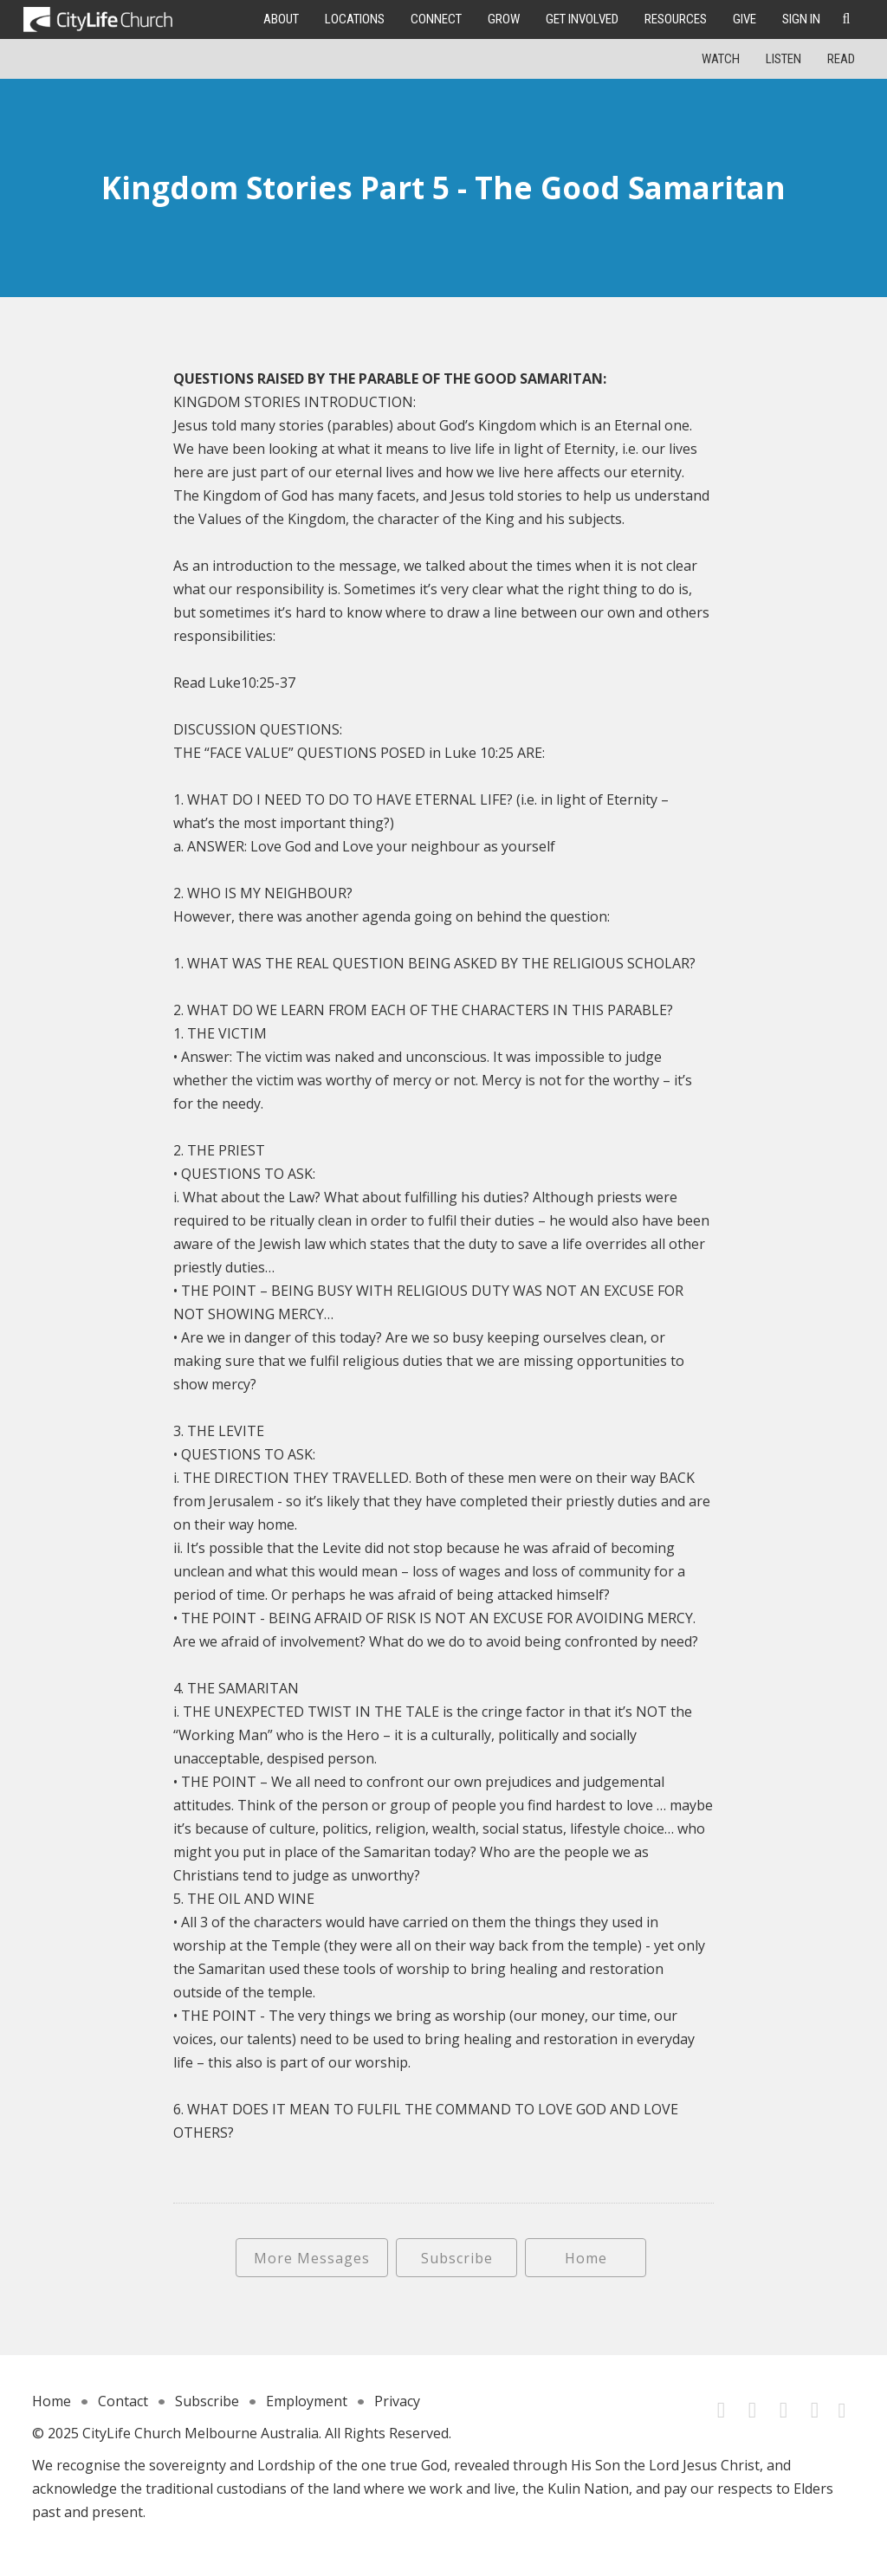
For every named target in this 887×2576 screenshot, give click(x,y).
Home (586, 2258)
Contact (123, 2401)
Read (841, 59)
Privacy (397, 2401)
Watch (721, 59)
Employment (306, 2401)
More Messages (312, 2258)
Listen (783, 59)
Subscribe (457, 2258)
